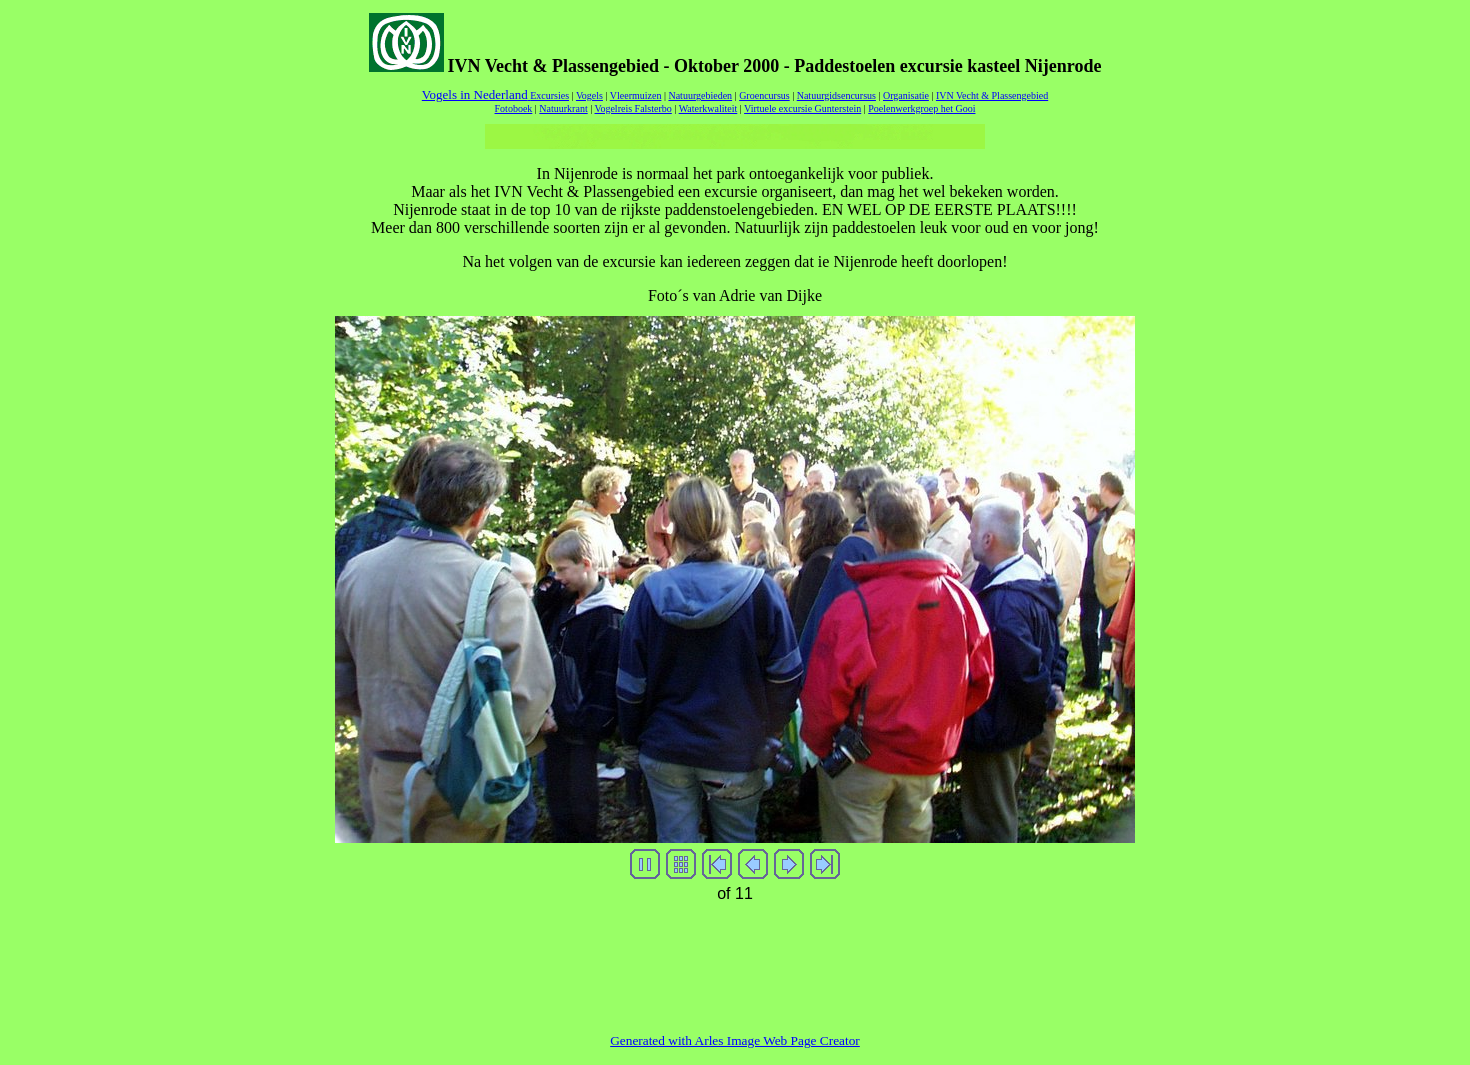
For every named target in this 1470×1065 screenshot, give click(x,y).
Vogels (589, 95)
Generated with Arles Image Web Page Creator (735, 1040)
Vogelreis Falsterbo (633, 108)
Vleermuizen (636, 95)
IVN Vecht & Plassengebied (992, 95)
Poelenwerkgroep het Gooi (921, 108)
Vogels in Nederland (476, 94)
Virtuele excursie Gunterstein (802, 108)
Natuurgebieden (700, 95)
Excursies (549, 95)
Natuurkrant (563, 108)
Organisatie (906, 95)
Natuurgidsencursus (836, 95)
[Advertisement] (735, 954)
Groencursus (764, 95)
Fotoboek (514, 108)
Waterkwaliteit (708, 108)
